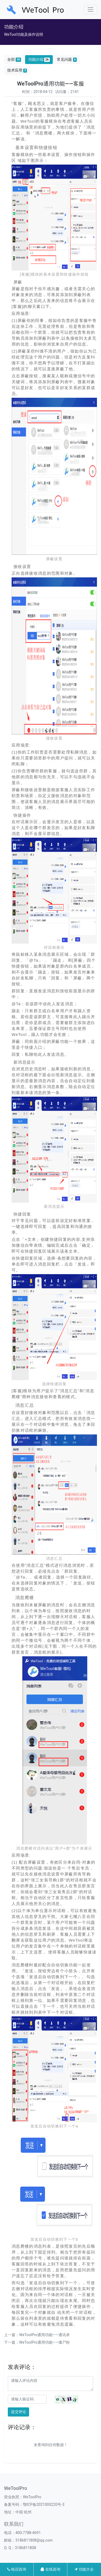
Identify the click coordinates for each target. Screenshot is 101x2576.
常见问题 (67, 59)
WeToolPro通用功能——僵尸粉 (44, 2342)
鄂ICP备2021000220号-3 (43, 2504)
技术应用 (17, 70)
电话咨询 (16, 2569)
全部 (14, 59)
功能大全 (84, 2569)
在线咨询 (50, 2569)
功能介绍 (39, 59)
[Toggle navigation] (90, 9)
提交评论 (18, 2412)
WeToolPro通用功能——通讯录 (44, 2335)
